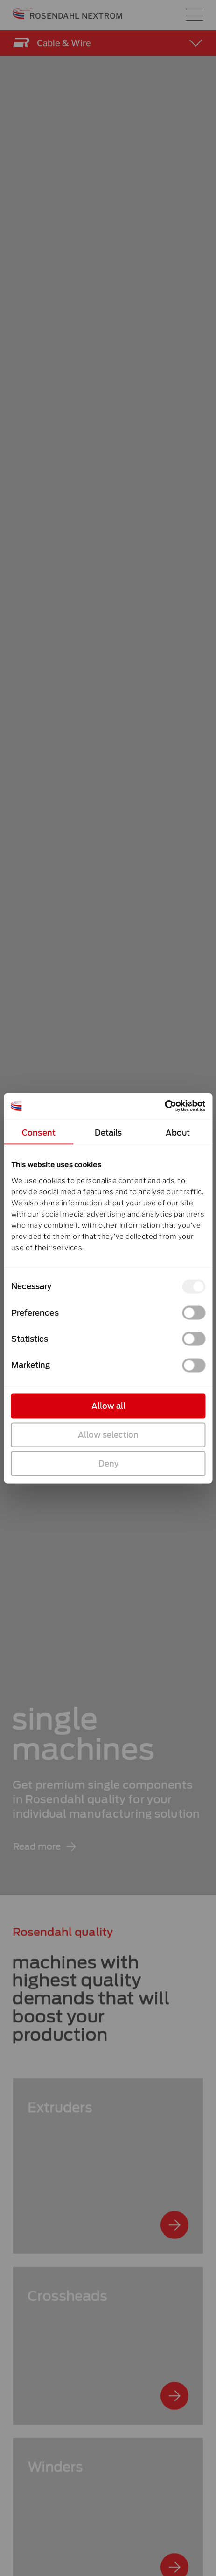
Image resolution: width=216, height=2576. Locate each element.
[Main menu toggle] (194, 14)
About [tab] (177, 1132)
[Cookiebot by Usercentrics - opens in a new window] (164, 1106)
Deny (108, 1463)
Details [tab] (108, 1132)
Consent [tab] (39, 1132)
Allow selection (108, 1434)
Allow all (108, 1405)
